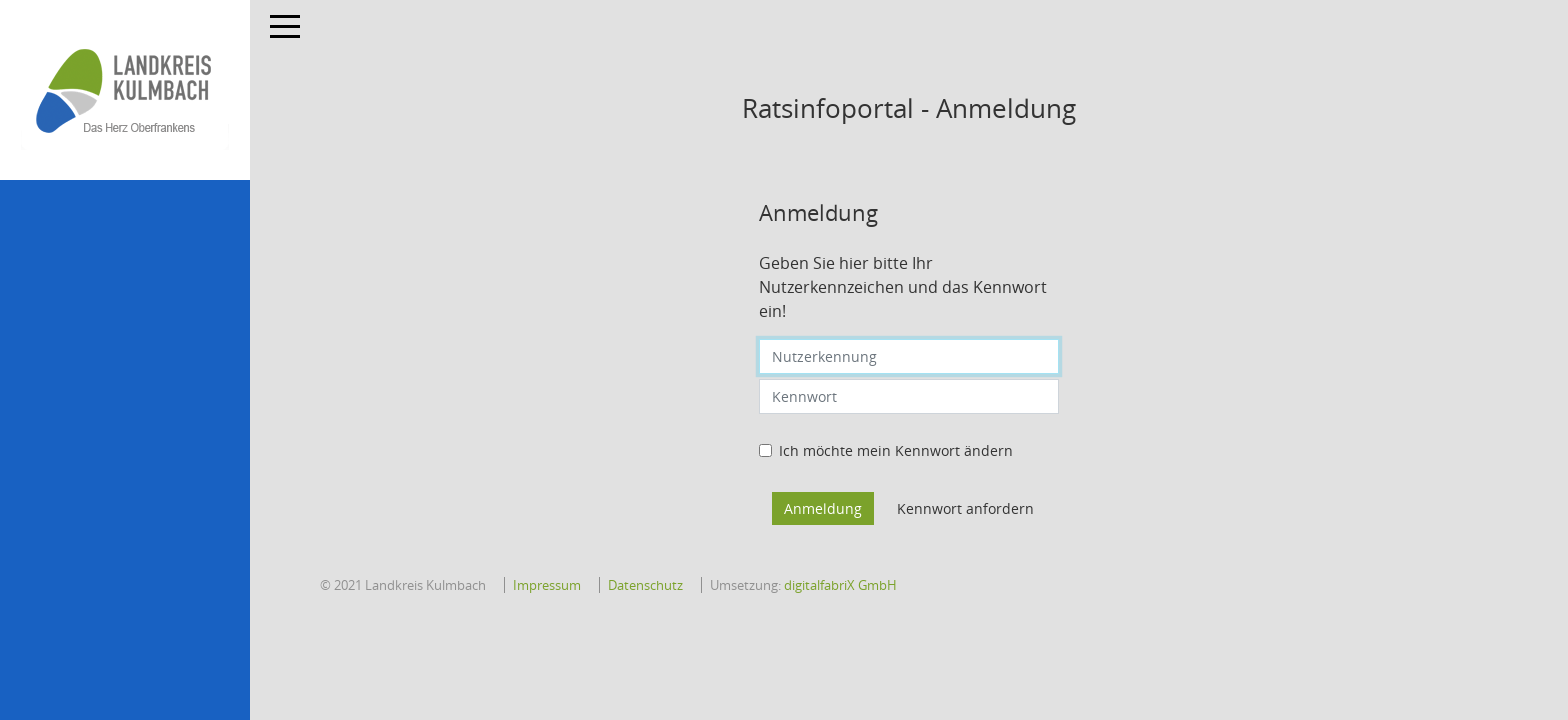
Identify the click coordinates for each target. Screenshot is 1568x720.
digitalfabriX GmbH (840, 585)
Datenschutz (645, 585)
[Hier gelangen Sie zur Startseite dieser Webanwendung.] (125, 90)
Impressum (547, 585)
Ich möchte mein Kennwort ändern (896, 450)
